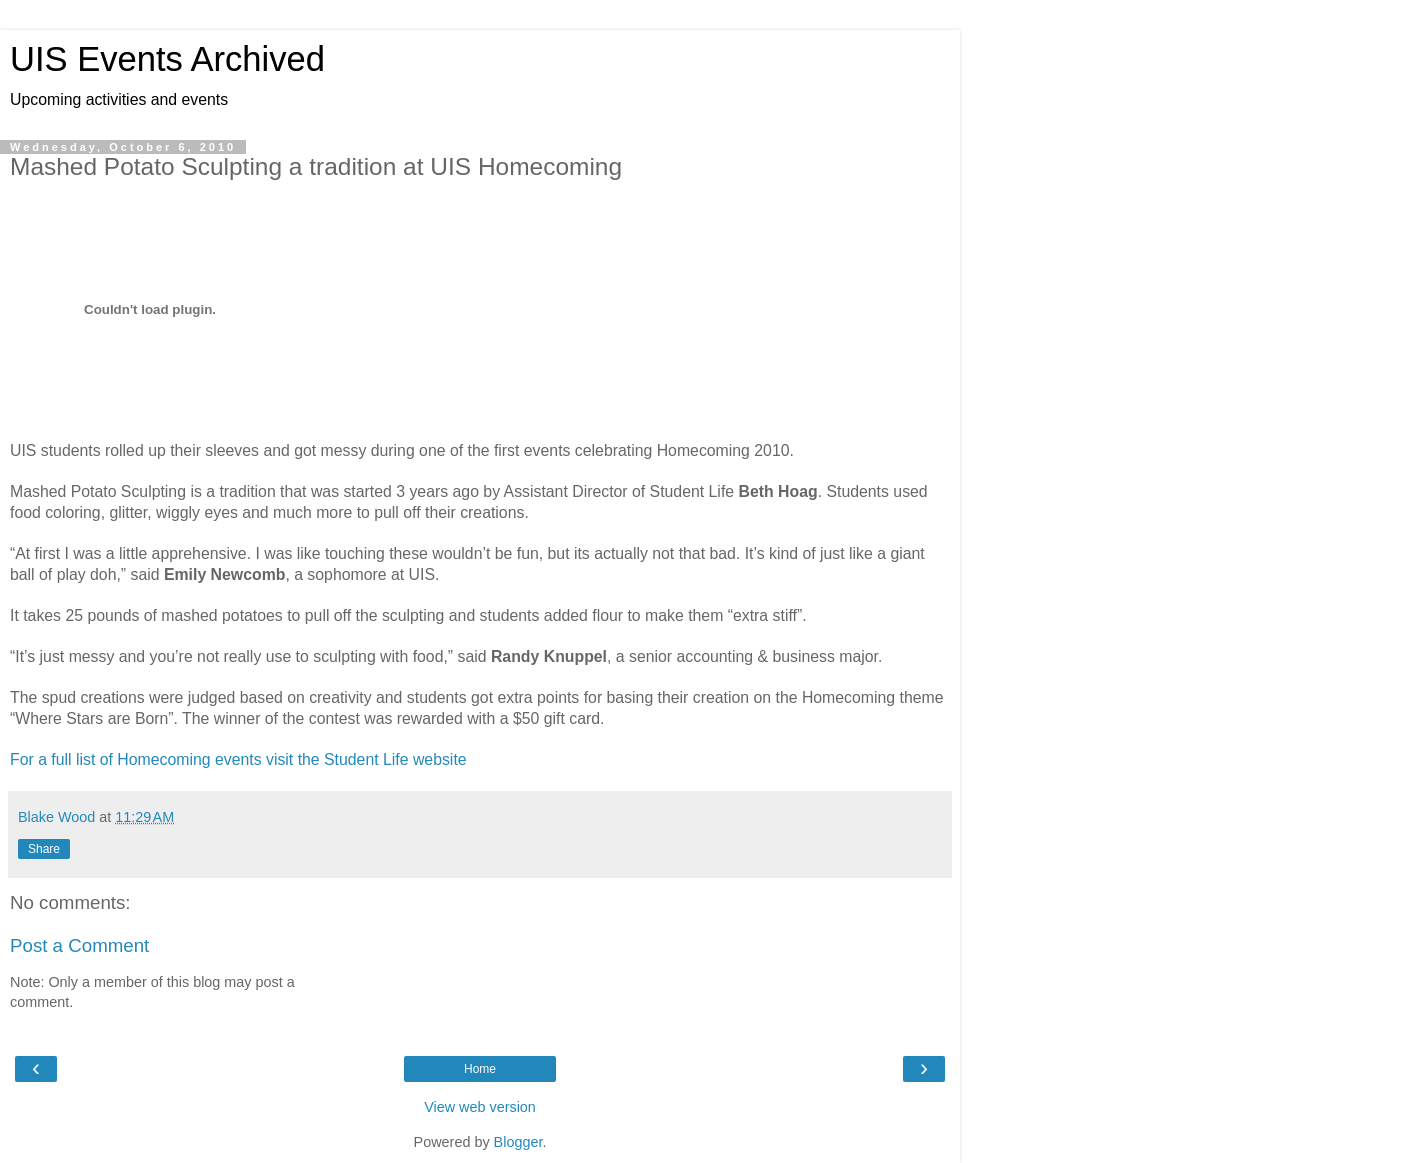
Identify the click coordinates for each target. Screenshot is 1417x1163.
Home (480, 1069)
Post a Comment (79, 945)
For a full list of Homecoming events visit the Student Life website (238, 759)
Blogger (518, 1142)
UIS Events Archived (167, 59)
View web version (480, 1107)
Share (44, 849)
